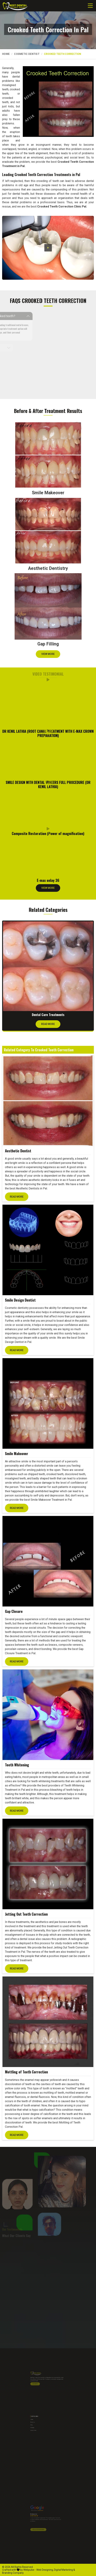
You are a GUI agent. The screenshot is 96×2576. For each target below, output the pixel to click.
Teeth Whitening (17, 1765)
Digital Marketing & (64, 2569)
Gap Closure (14, 1611)
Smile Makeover (16, 1453)
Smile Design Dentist (20, 1300)
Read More (48, 1025)
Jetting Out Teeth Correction (26, 1914)
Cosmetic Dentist (27, 54)
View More (48, 655)
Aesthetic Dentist (18, 1151)
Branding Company (13, 2572)
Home (6, 54)
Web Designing (44, 2569)
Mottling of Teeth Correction (26, 2072)
